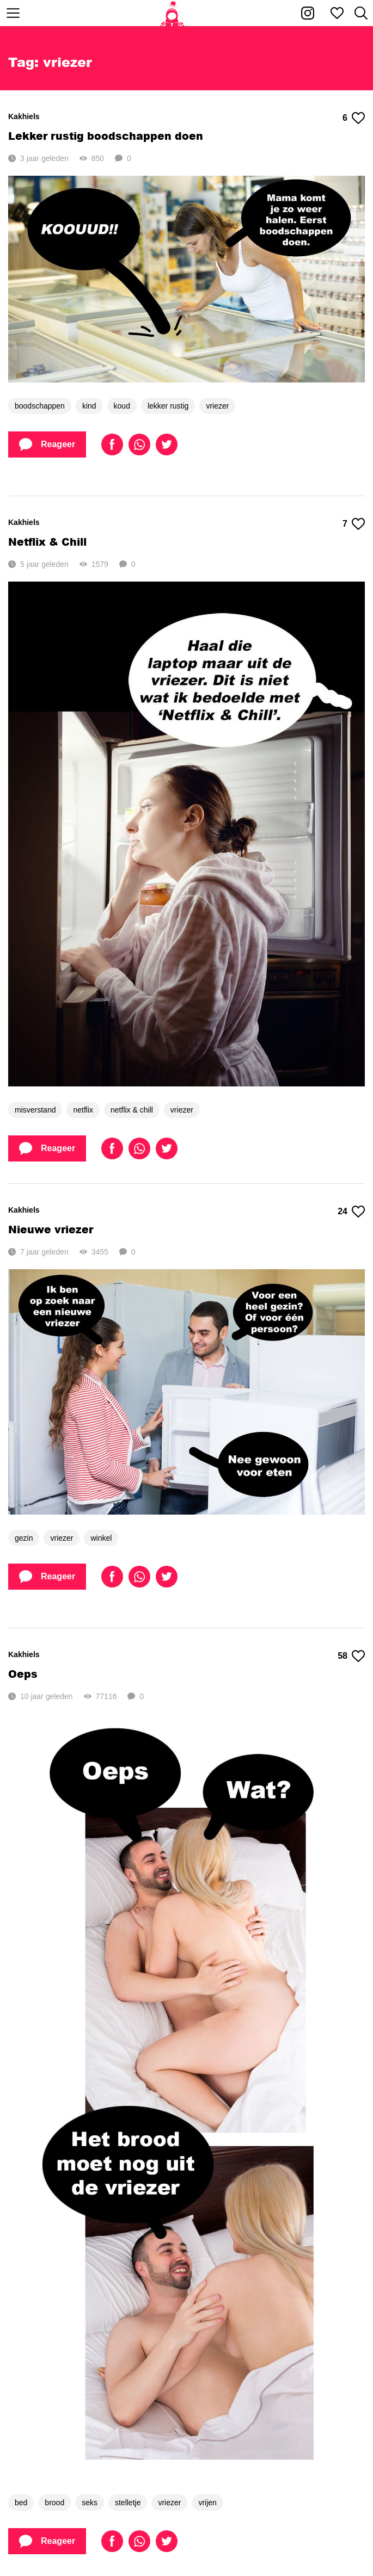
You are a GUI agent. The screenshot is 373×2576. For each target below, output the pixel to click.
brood (54, 2502)
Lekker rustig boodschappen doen (105, 135)
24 (351, 1212)
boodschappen (40, 405)
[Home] (172, 13)
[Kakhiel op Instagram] (308, 13)
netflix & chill (132, 1109)
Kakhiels (24, 116)
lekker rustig (168, 405)
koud (122, 405)
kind (89, 405)
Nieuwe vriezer (50, 1229)
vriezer (217, 405)
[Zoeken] (361, 13)
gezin (24, 1538)
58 (351, 1656)
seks (89, 2502)
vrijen (207, 2502)
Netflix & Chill (47, 541)
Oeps (23, 1673)
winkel (101, 1538)
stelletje (127, 2502)
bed (21, 2502)
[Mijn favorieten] (337, 13)
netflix (83, 1109)
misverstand (35, 1109)
